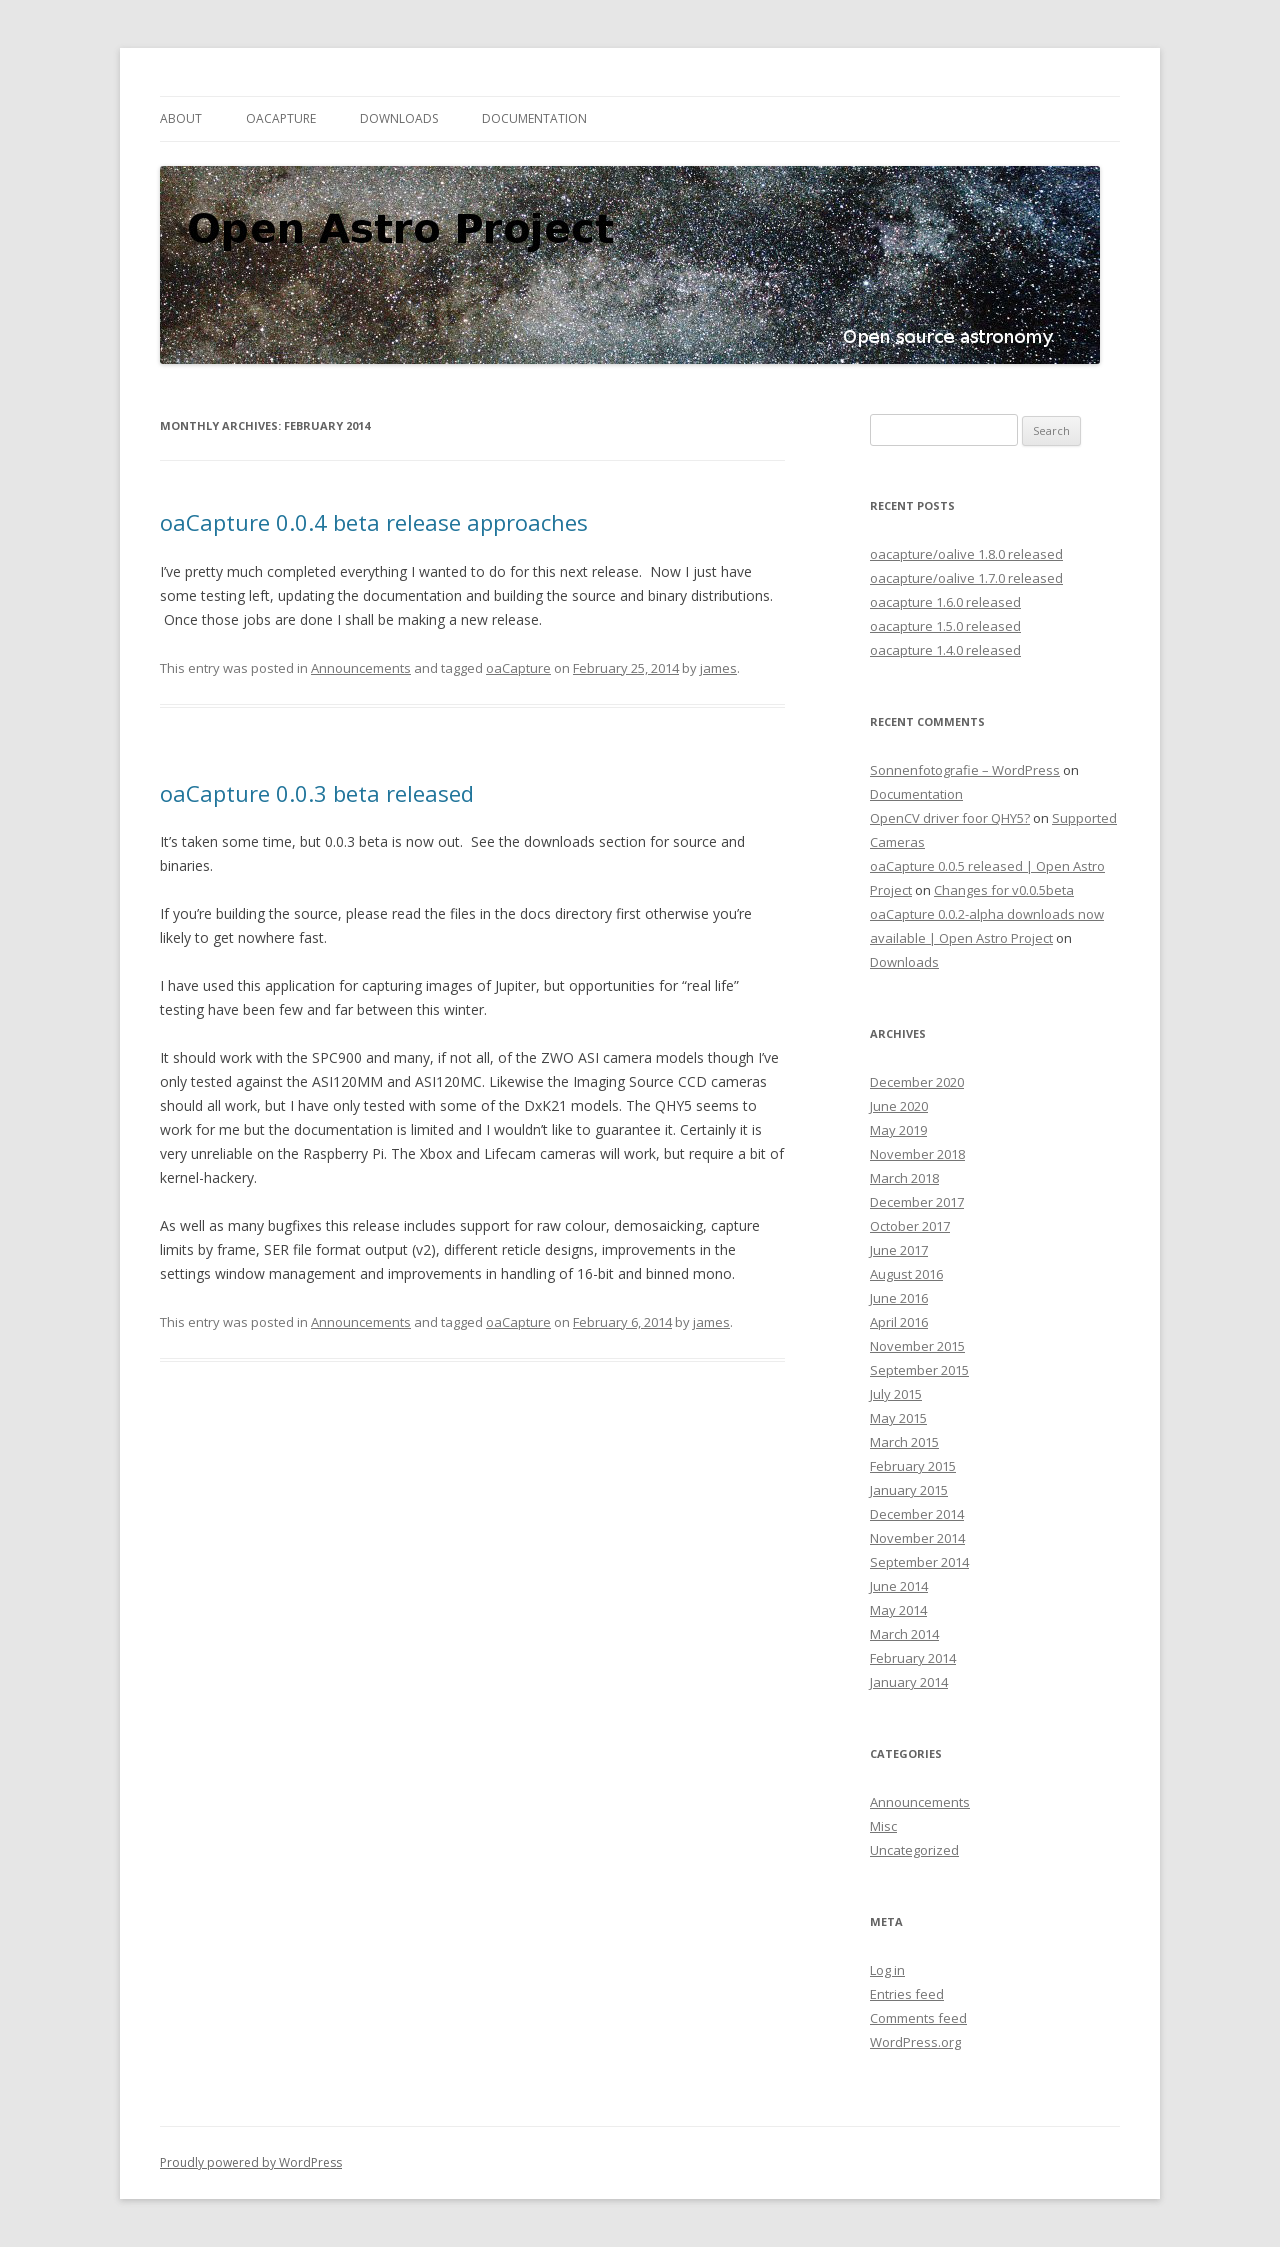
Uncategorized (914, 1850)
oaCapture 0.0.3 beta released (317, 793)
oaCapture (281, 118)
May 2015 (898, 1418)
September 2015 (919, 1370)
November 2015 (917, 1346)
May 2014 (898, 1610)
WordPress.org (915, 2042)
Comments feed (918, 2018)
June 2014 (899, 1586)
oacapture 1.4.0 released (945, 650)
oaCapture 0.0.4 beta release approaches (374, 522)
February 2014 (913, 1658)
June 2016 (899, 1298)
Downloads (399, 118)
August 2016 (906, 1274)
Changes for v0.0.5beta (1004, 890)
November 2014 (917, 1538)
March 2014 (904, 1634)
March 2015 (904, 1442)
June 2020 (899, 1106)
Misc (883, 1826)
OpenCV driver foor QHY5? (950, 818)
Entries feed (907, 1994)
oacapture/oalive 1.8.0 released (966, 554)
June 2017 (899, 1250)
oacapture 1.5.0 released (945, 626)
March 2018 (904, 1178)
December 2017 (917, 1202)
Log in (887, 1970)
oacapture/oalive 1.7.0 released (966, 578)
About (181, 118)
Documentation (534, 118)
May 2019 (898, 1130)
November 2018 (917, 1154)
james (718, 668)
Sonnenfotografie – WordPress (965, 770)
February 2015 (913, 1466)
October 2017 (910, 1226)
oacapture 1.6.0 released (945, 602)
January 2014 (909, 1682)
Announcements (361, 668)
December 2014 (917, 1514)
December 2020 (917, 1082)
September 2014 (919, 1562)
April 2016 (899, 1322)
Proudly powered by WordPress (251, 2162)
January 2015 (909, 1490)
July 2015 (896, 1394)
